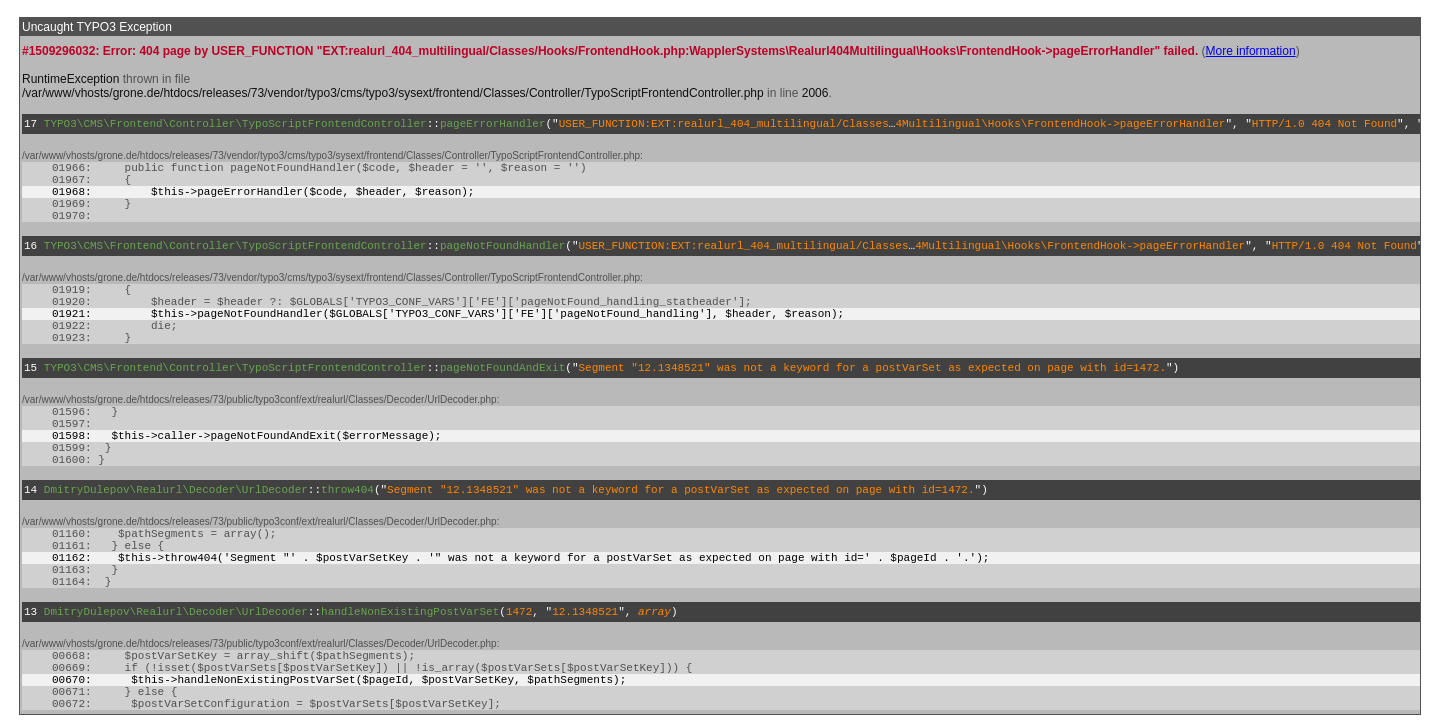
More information (1251, 51)
